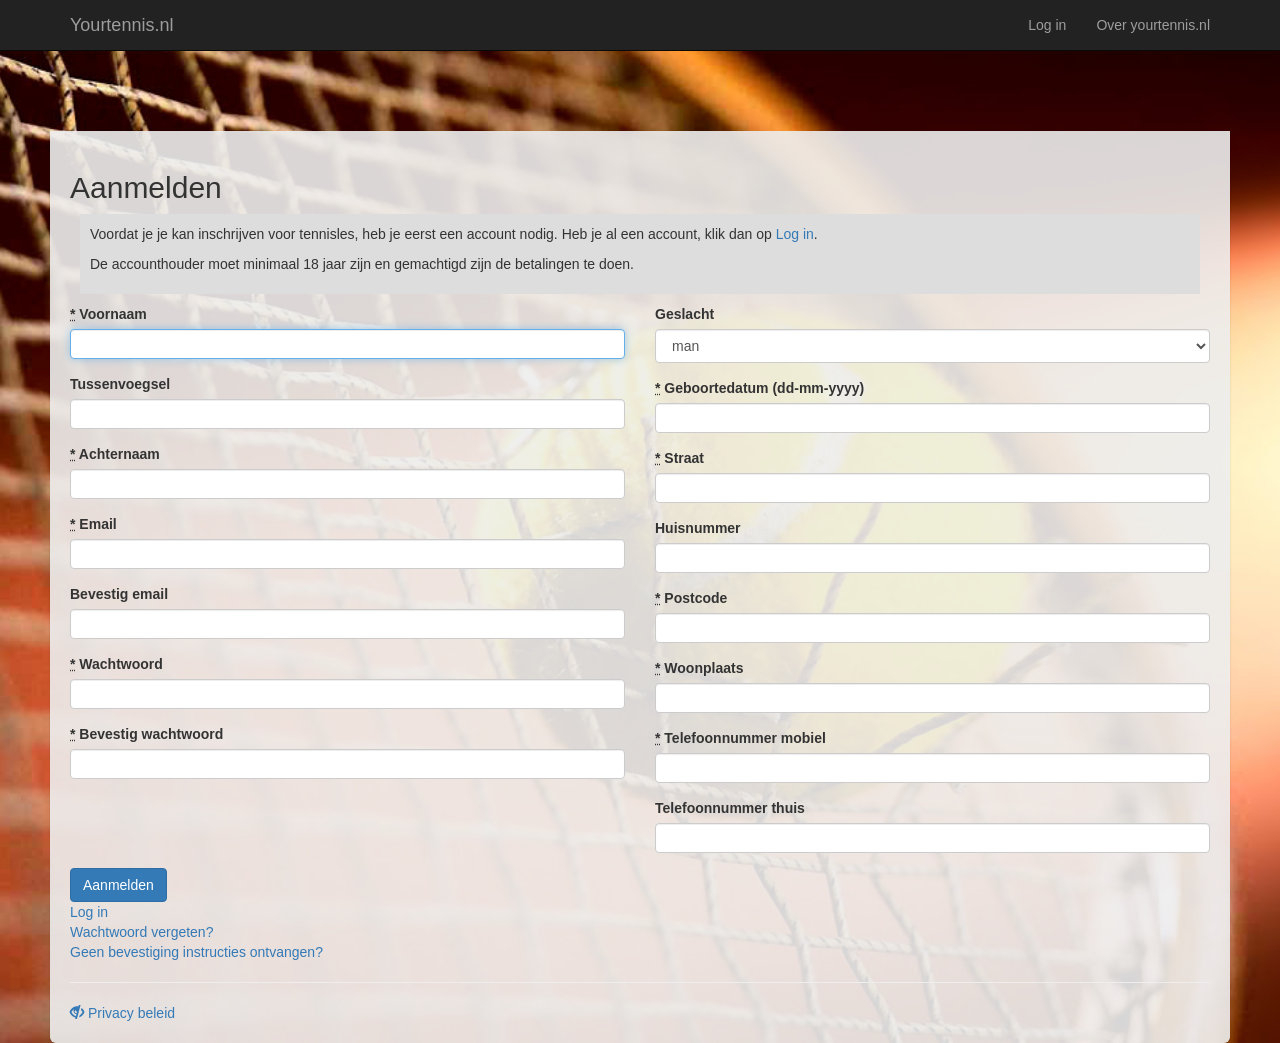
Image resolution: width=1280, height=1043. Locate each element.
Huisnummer (698, 528)
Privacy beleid (122, 1013)
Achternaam (115, 454)
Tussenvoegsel (120, 384)
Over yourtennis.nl (1153, 25)
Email (93, 524)
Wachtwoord (116, 664)
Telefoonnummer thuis (730, 808)
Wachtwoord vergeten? (141, 932)
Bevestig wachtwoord (146, 734)
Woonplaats (699, 668)
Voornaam (108, 314)
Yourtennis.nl (121, 25)
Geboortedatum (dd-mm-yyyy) (759, 388)
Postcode (691, 598)
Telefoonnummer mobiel (740, 738)
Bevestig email (119, 594)
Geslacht (684, 314)
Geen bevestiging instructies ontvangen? (196, 952)
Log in (1047, 25)
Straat (679, 458)
